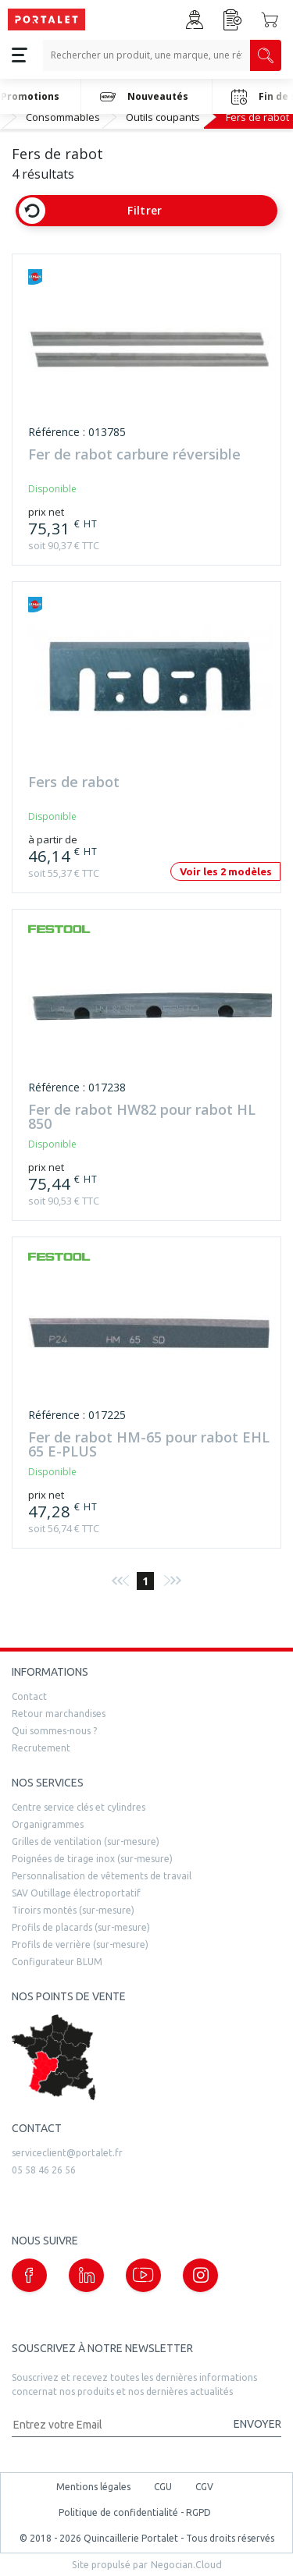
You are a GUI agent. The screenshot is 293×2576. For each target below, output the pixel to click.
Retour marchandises (58, 1713)
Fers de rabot (74, 783)
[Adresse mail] (115, 2424)
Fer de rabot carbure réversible (134, 455)
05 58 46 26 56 (44, 2170)
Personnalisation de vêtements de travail (101, 1876)
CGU (163, 2487)
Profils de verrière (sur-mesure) (80, 1944)
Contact (29, 1696)
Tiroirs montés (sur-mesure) (73, 1910)
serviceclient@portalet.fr (67, 2153)
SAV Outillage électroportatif (76, 1893)
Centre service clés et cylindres (78, 1807)
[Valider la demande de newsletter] (250, 2424)
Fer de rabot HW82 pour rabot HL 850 (141, 1117)
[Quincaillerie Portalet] (46, 20)
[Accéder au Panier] (269, 19)
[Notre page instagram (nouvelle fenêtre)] (200, 2275)
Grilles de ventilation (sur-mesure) (85, 1841)
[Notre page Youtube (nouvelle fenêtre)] (143, 2275)
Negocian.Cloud (186, 2564)
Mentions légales (93, 2487)
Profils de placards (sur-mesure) (81, 1927)
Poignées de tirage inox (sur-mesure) (92, 1859)
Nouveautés (144, 97)
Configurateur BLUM (57, 1962)
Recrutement (41, 1748)
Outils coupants (163, 117)
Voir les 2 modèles (226, 871)
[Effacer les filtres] (32, 210)
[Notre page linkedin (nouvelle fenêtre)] (86, 2275)
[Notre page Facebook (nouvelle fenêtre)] (29, 2275)
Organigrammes (48, 1824)
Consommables (63, 117)
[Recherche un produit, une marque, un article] (146, 55)
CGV (204, 2487)
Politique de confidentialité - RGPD (135, 2512)
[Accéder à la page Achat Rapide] (232, 19)
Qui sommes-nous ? (54, 1731)
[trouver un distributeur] (146, 2057)
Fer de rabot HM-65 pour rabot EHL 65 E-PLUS (149, 1445)
